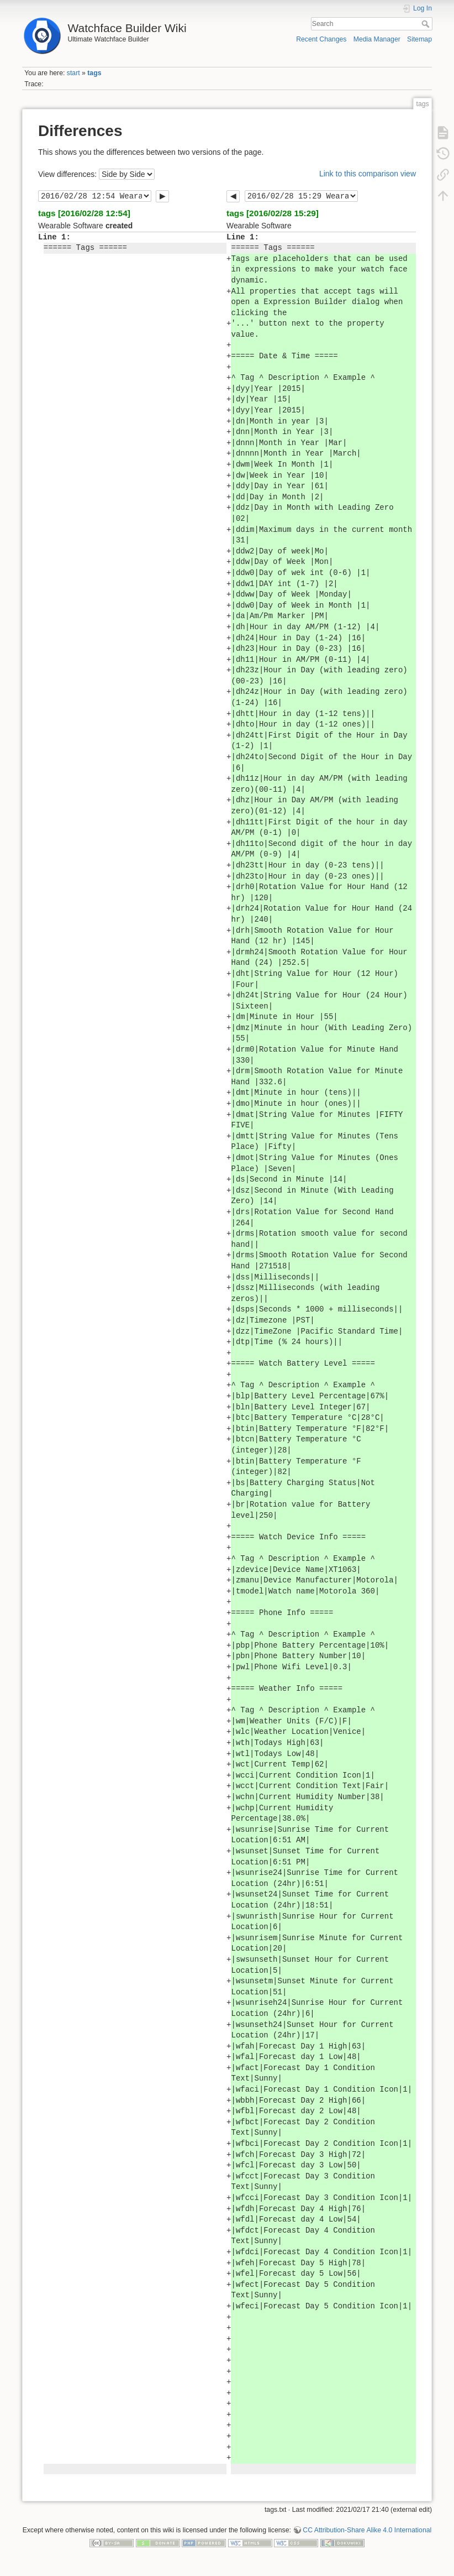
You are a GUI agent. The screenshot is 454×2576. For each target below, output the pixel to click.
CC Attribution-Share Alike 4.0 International (367, 2530)
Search (426, 24)
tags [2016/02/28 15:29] (272, 213)
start (73, 73)
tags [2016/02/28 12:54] (84, 213)
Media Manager (376, 39)
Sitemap (419, 39)
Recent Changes (321, 39)
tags (94, 73)
